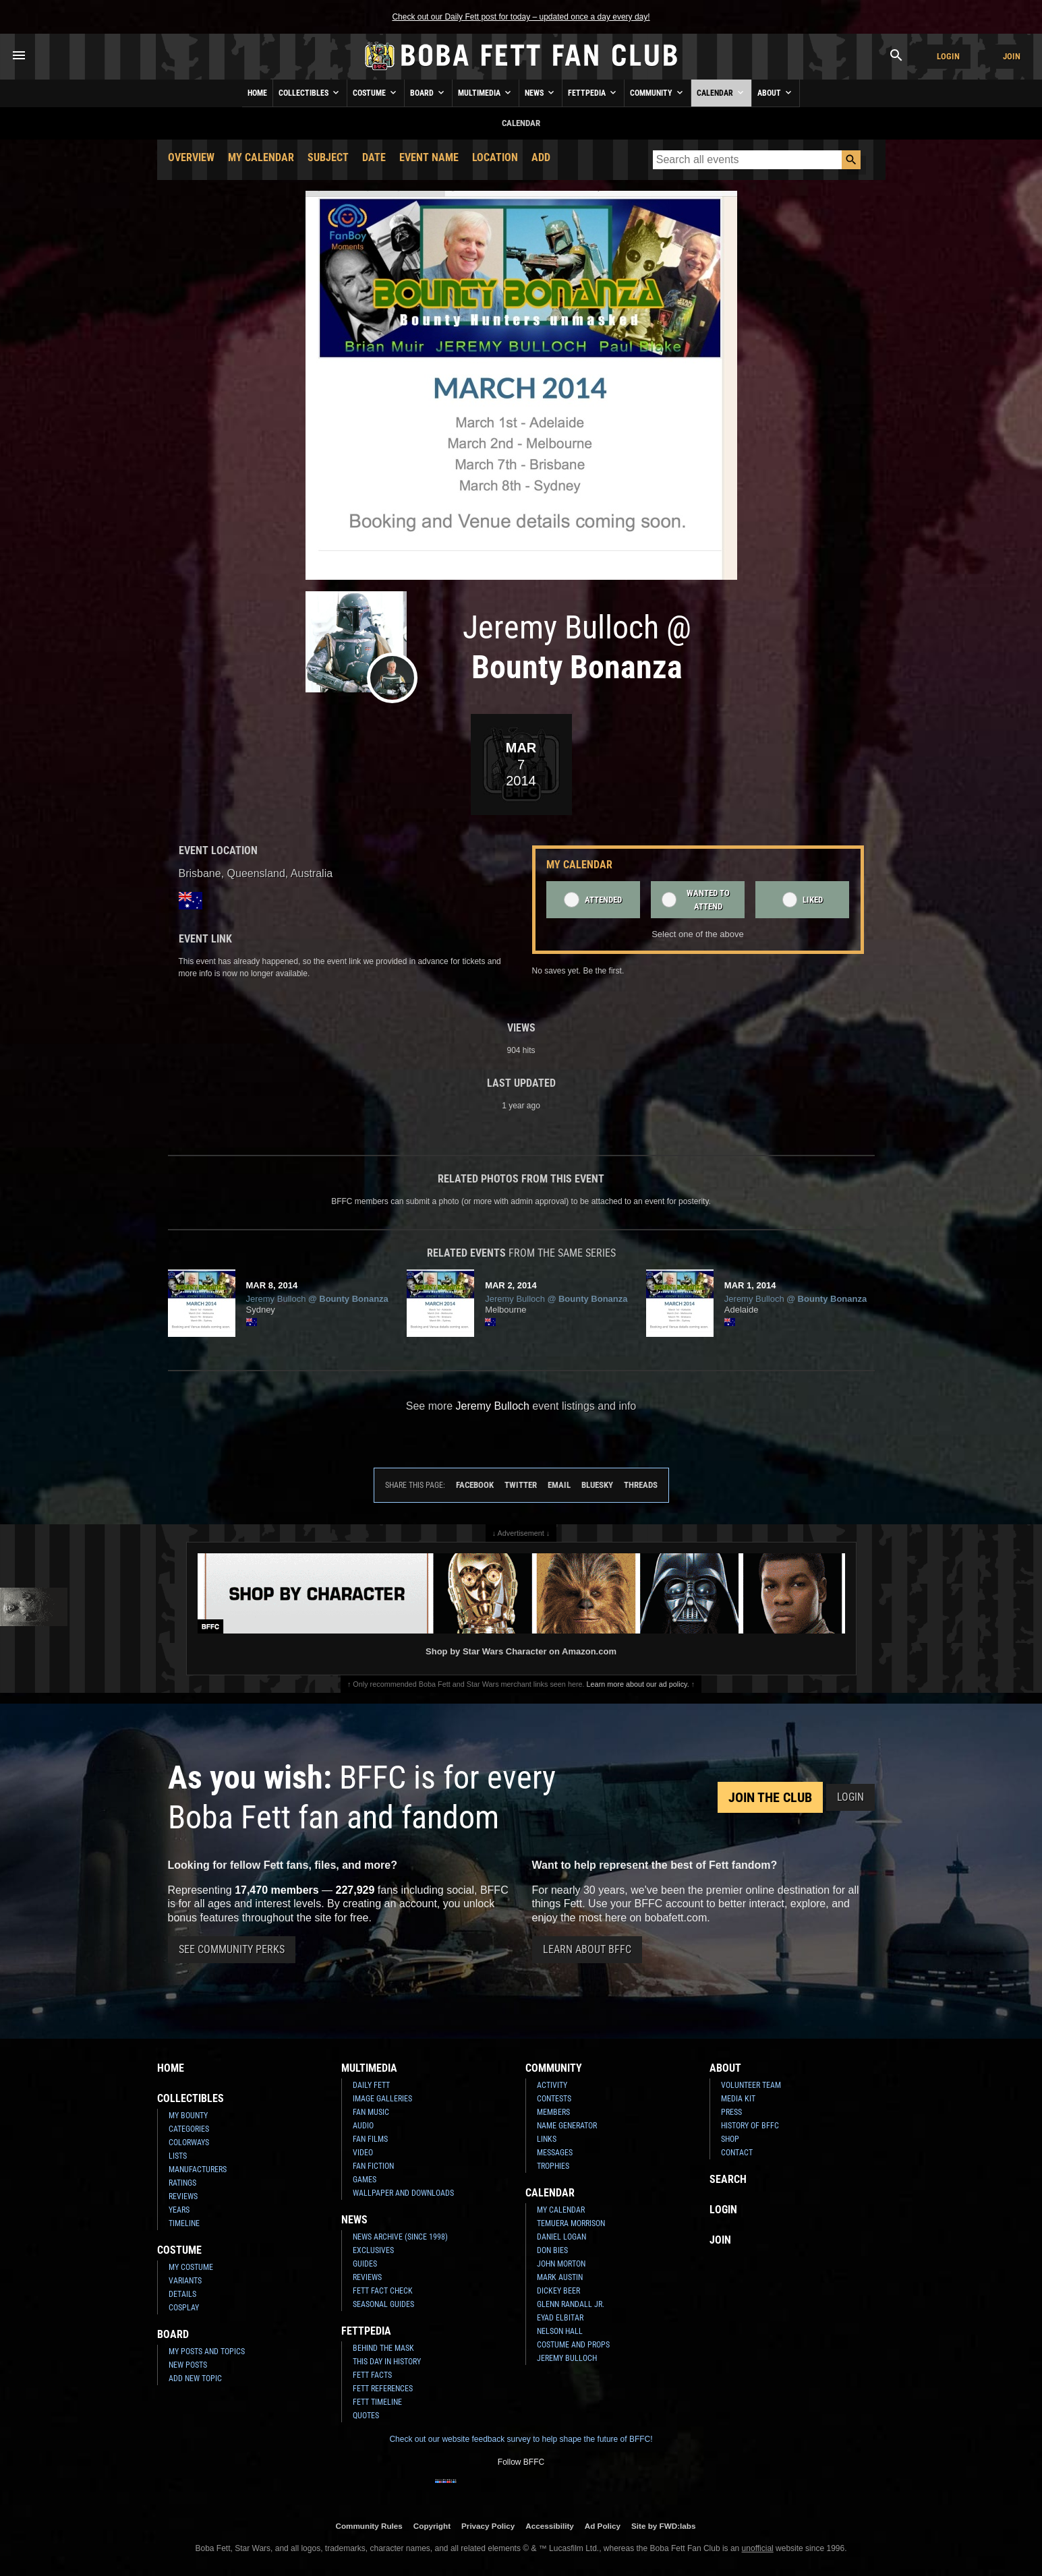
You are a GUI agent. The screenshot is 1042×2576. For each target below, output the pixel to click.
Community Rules (368, 2525)
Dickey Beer (558, 2291)
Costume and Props (573, 2344)
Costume (376, 92)
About (775, 92)
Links (546, 2139)
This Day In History (387, 2361)
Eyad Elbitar (560, 2318)
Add (540, 157)
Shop (730, 2139)
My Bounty (188, 2115)
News (540, 92)
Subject (328, 157)
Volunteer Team (751, 2085)
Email (559, 1485)
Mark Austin (560, 2277)
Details (182, 2294)
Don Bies (552, 2250)
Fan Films (370, 2139)
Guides (365, 2264)
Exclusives (373, 2250)
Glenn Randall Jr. (570, 2304)
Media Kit (738, 2098)
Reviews (183, 2196)
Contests (554, 2098)
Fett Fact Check (383, 2291)
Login (948, 56)
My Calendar (261, 157)
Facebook (475, 1485)
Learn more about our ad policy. (638, 1684)
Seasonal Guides (383, 2304)
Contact (737, 2152)
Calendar (721, 92)
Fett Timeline (377, 2402)
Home (257, 93)
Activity (552, 2085)
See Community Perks (232, 1949)
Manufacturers (198, 2169)
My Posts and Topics (207, 2351)
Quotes (366, 2415)
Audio (363, 2125)
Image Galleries (382, 2098)
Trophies (553, 2166)
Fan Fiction (373, 2166)
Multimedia (485, 92)
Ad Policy (602, 2525)
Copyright (432, 2525)
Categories (189, 2129)
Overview (191, 157)
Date (374, 157)
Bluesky (597, 1485)
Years (179, 2210)
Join (1011, 56)
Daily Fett (371, 2085)
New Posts (188, 2365)
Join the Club (770, 1797)
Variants (185, 2280)
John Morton (561, 2264)
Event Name (429, 157)
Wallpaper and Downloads (403, 2193)
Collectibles (310, 92)
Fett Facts (372, 2375)
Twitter (520, 1485)
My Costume (191, 2267)
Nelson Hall (560, 2331)
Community (657, 92)
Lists (178, 2156)
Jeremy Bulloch (567, 2358)
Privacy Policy (488, 2525)
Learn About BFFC (587, 1949)
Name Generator (567, 2125)
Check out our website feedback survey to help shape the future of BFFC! (520, 2439)
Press (731, 2112)
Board (428, 92)
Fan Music (371, 2112)
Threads (641, 1485)
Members (553, 2112)
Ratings (182, 2183)
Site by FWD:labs (663, 2525)
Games (364, 2179)
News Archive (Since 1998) (400, 2237)
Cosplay (184, 2307)
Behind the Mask (383, 2348)
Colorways (189, 2142)
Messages (555, 2152)
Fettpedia (593, 92)
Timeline (184, 2223)
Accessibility (549, 2525)
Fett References (383, 2388)
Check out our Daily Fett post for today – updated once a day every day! (520, 17)
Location (495, 157)
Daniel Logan (561, 2237)
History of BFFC (750, 2125)
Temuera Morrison (571, 2223)
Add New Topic (195, 2378)
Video (363, 2152)
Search (728, 2179)
